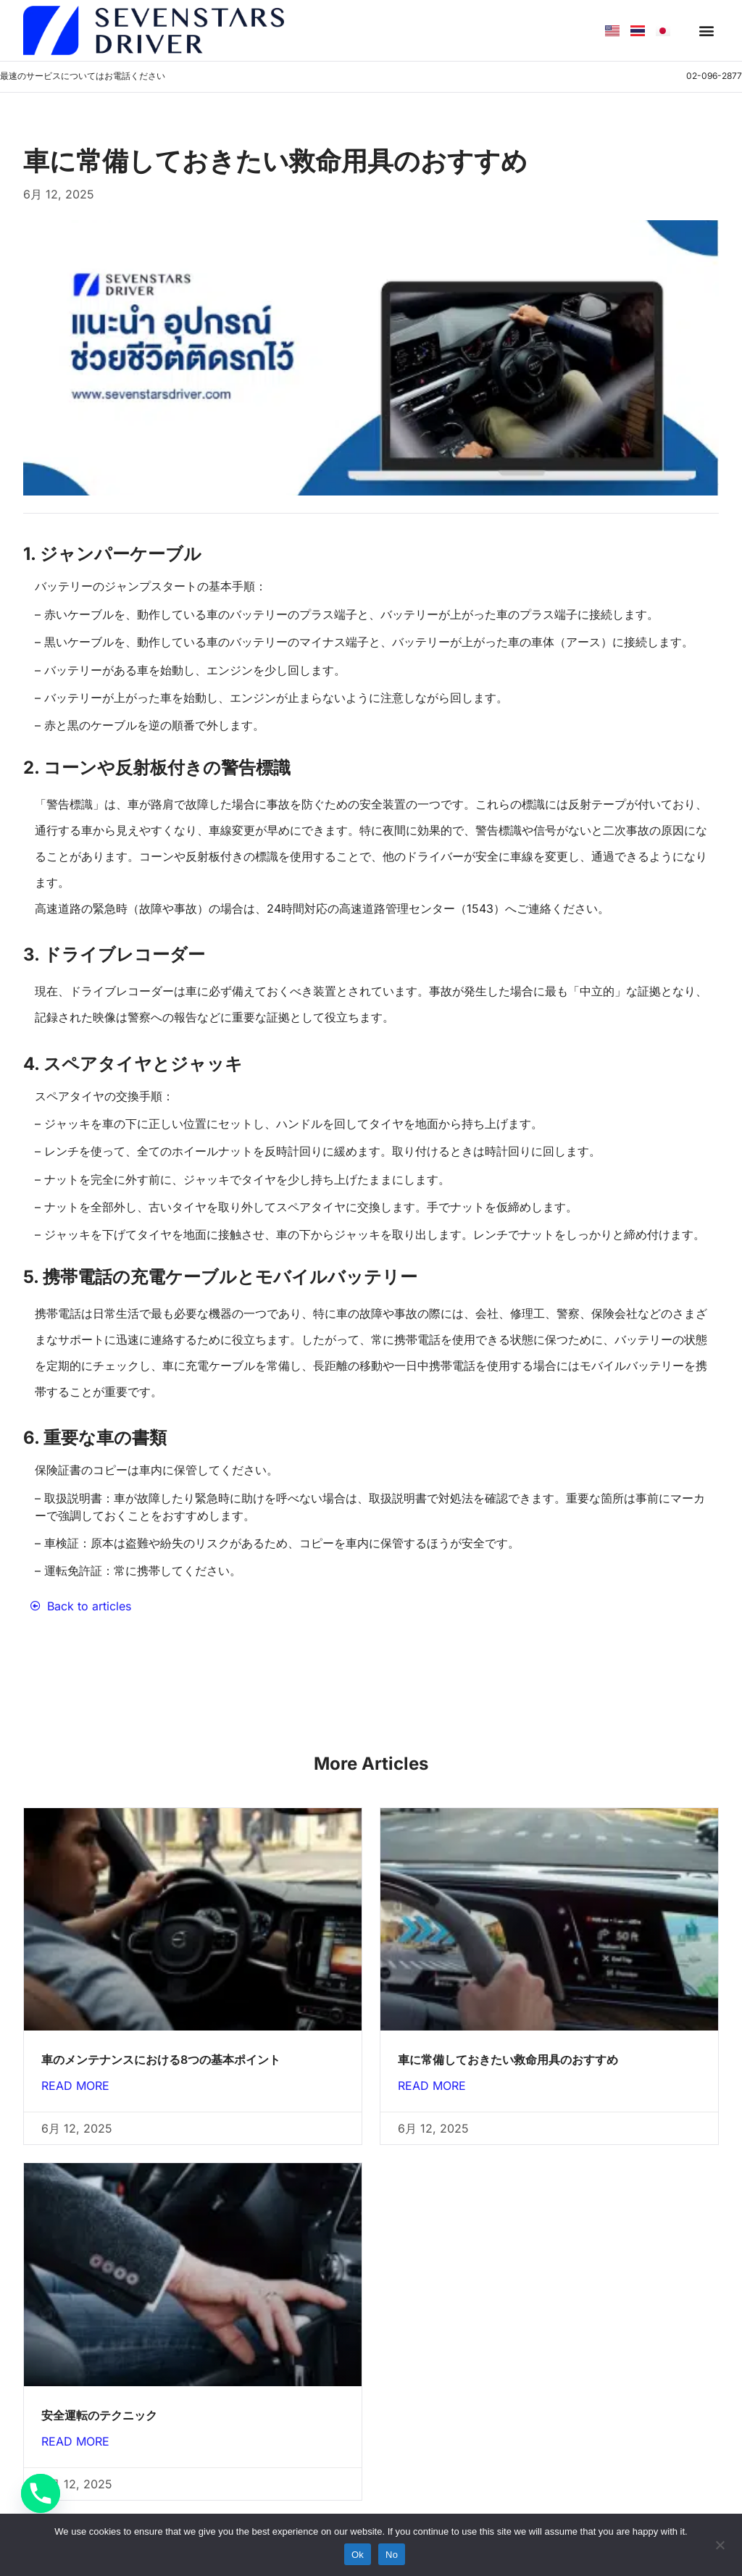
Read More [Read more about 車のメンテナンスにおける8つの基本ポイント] (75, 2085)
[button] (707, 31)
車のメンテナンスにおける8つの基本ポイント (160, 2059)
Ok (357, 2554)
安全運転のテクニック (99, 2415)
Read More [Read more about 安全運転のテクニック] (75, 2441)
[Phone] (40, 2493)
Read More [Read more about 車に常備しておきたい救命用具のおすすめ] (432, 2085)
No (391, 2554)
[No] (719, 2543)
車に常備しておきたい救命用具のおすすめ (508, 2059)
